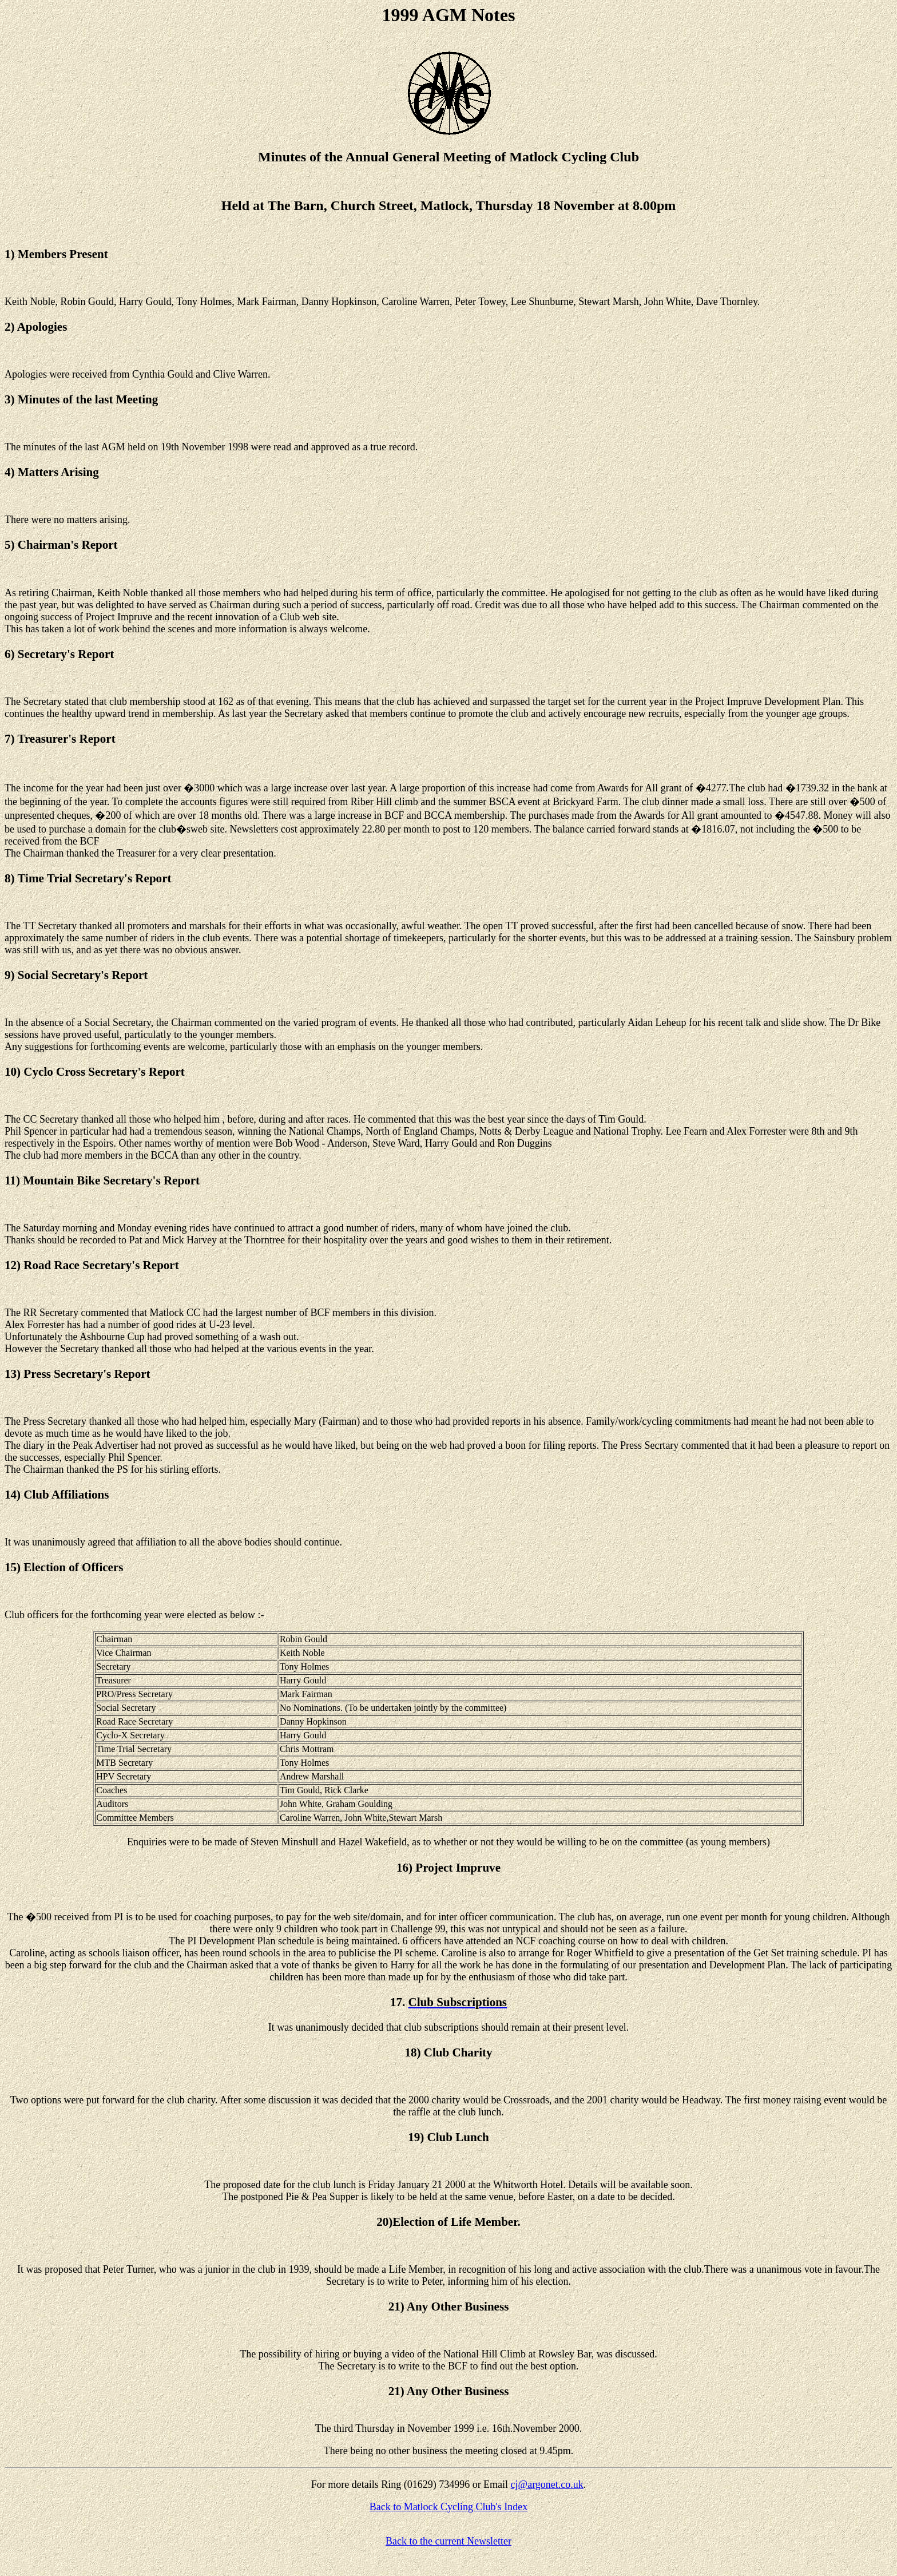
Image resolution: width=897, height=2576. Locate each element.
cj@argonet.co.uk (547, 2484)
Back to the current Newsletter (448, 2541)
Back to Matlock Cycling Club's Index (449, 2506)
